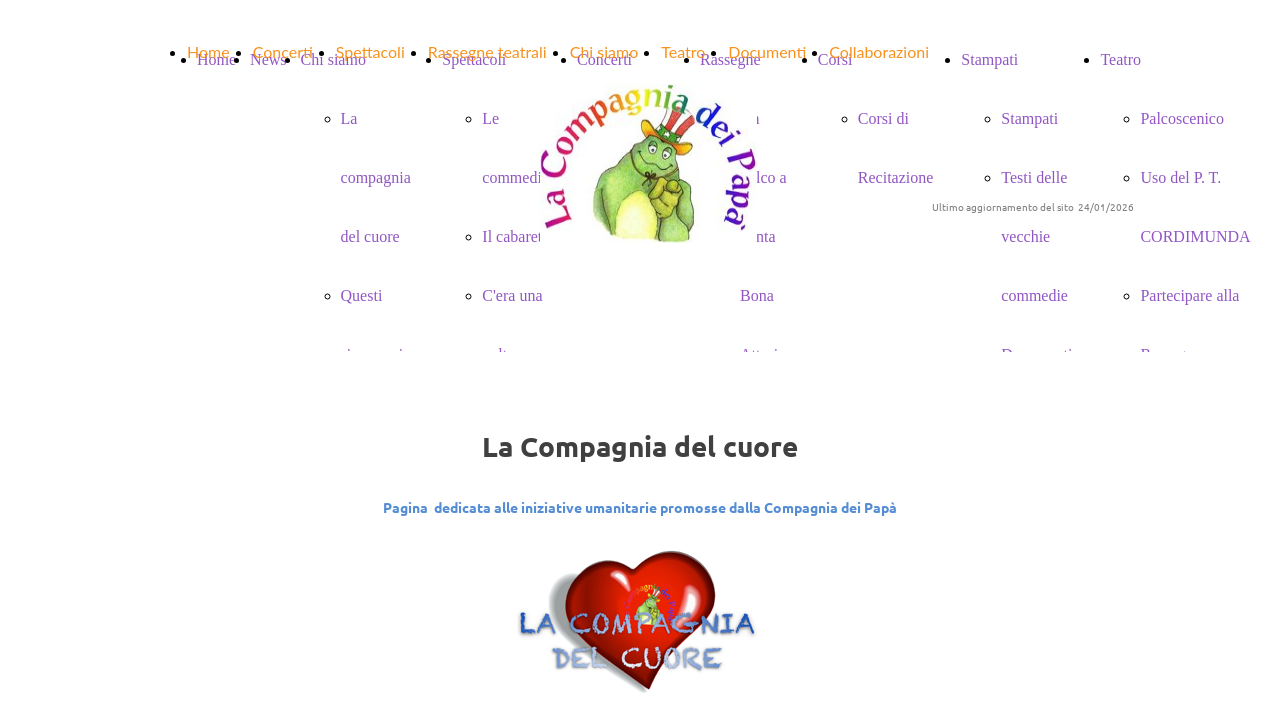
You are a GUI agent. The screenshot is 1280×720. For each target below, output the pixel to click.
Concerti (283, 51)
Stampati (1029, 118)
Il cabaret (512, 236)
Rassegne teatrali (487, 51)
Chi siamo (604, 51)
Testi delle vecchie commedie (1034, 236)
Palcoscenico (1182, 118)
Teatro (683, 51)
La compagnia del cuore (376, 177)
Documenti (767, 51)
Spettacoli (370, 51)
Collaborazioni (879, 51)
